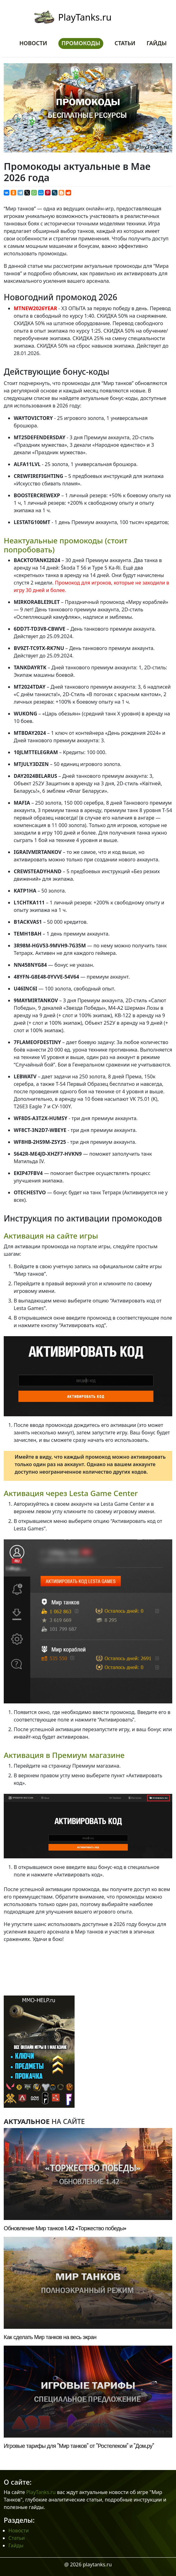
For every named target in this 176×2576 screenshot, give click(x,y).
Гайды (157, 43)
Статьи (125, 43)
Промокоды (80, 43)
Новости (33, 43)
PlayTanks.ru (84, 17)
